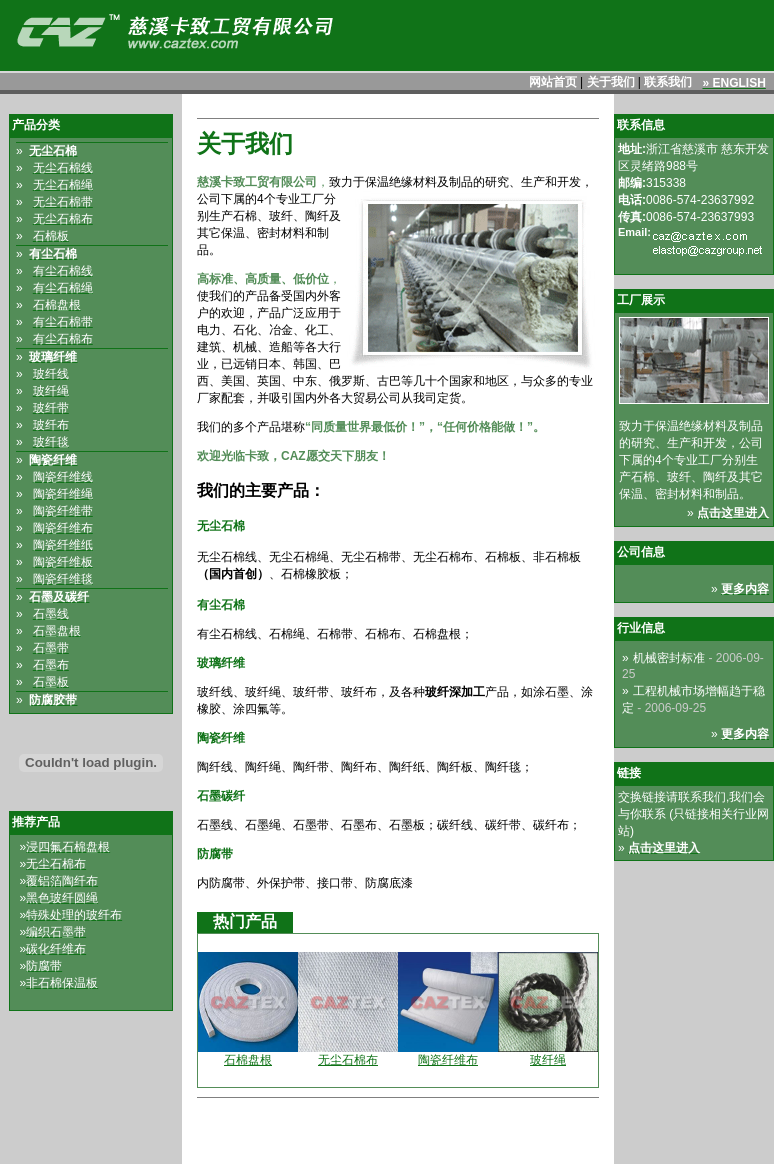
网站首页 (553, 82)
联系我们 (668, 82)
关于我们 (611, 82)
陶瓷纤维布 (448, 1060)
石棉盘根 (248, 1060)
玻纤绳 (548, 1060)
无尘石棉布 (348, 1060)
